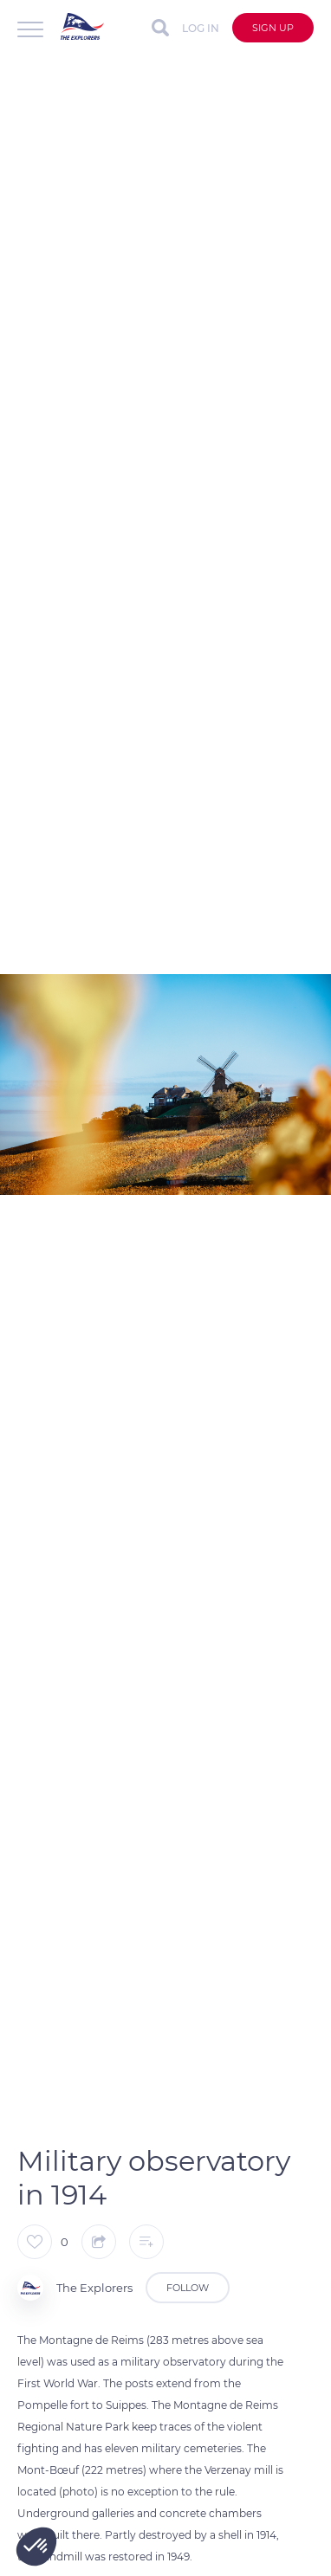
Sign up (273, 28)
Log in (200, 28)
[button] (36, 2546)
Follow (187, 2288)
